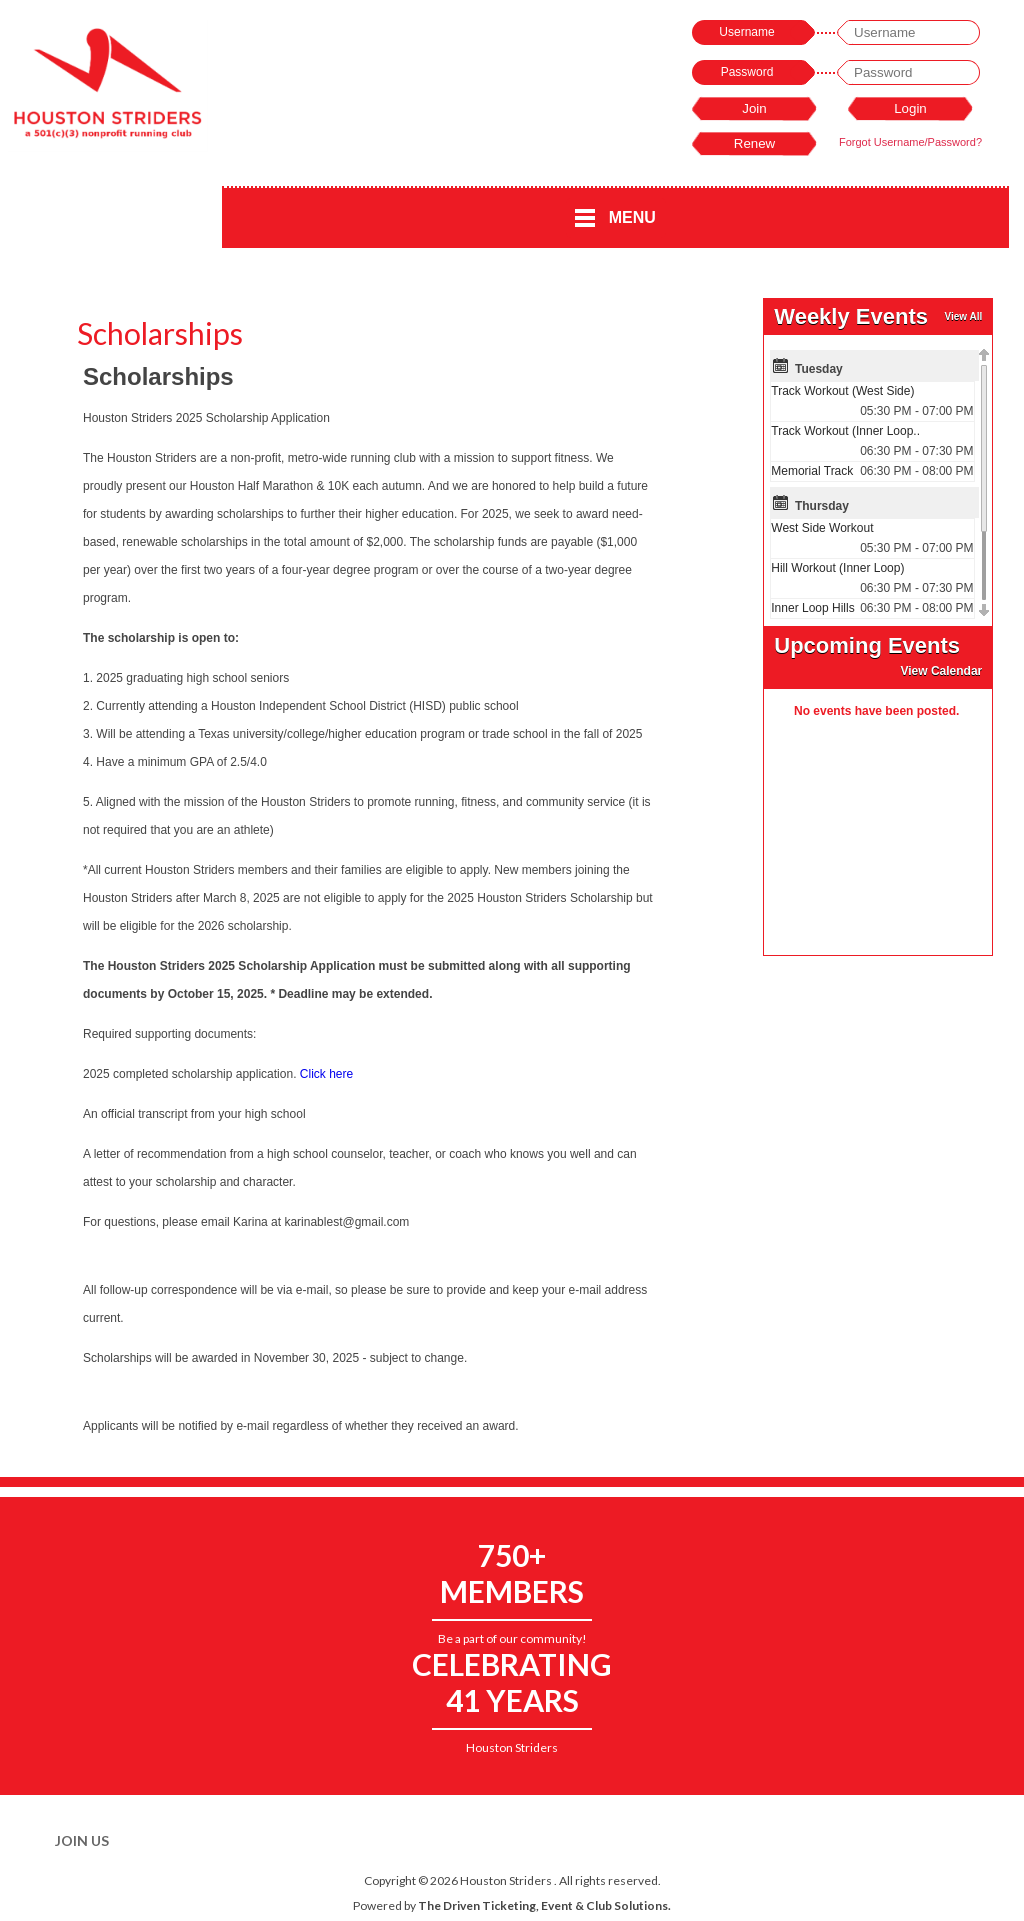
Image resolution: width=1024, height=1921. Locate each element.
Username (746, 32)
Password (747, 72)
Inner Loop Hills (812, 608)
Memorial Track (812, 471)
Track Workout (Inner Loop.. (845, 431)
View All (963, 316)
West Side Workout (822, 528)
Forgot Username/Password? (910, 142)
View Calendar (941, 671)
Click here (326, 1074)
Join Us (82, 1840)
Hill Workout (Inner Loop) (837, 568)
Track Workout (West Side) (842, 391)
